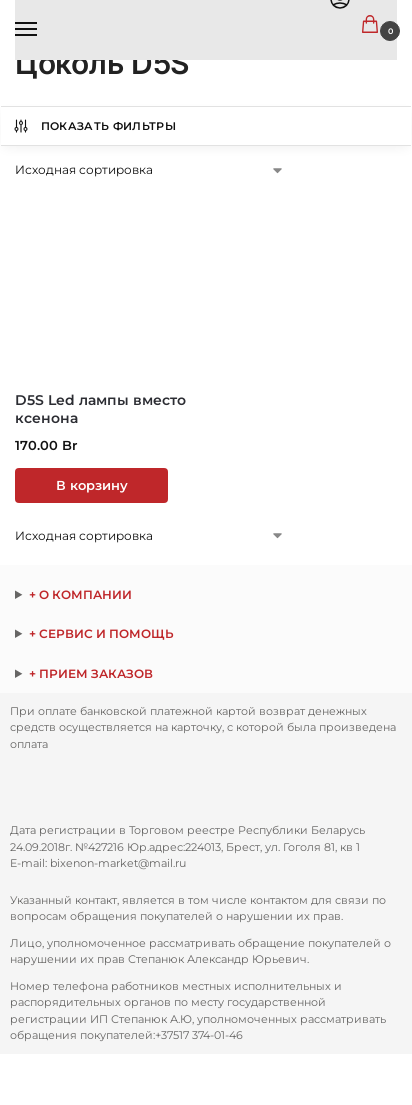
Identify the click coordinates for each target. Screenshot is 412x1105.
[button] (374, 25)
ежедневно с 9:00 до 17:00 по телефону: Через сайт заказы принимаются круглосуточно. (206, 673)
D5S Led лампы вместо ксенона (100, 409)
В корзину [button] (92, 485)
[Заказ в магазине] (150, 170)
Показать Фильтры (94, 126)
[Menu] (45, 30)
